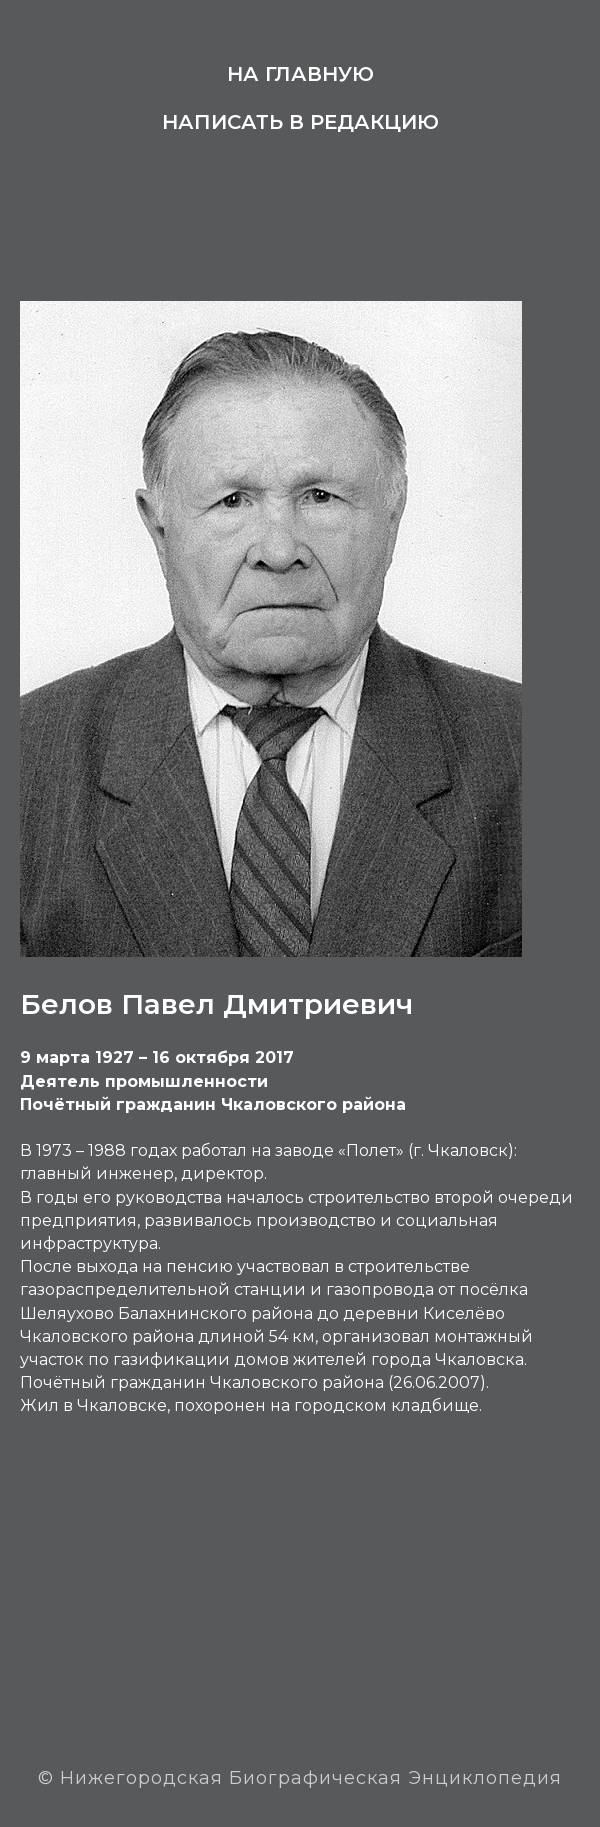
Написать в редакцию (300, 122)
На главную (300, 74)
